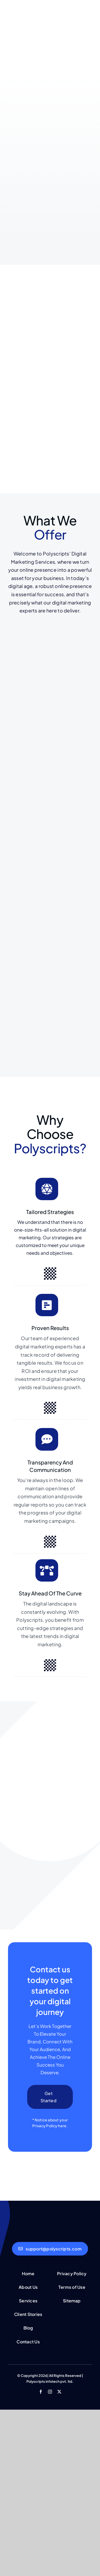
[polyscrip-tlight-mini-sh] (50, 2219)
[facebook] (41, 2392)
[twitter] (59, 2392)
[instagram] (50, 2392)
